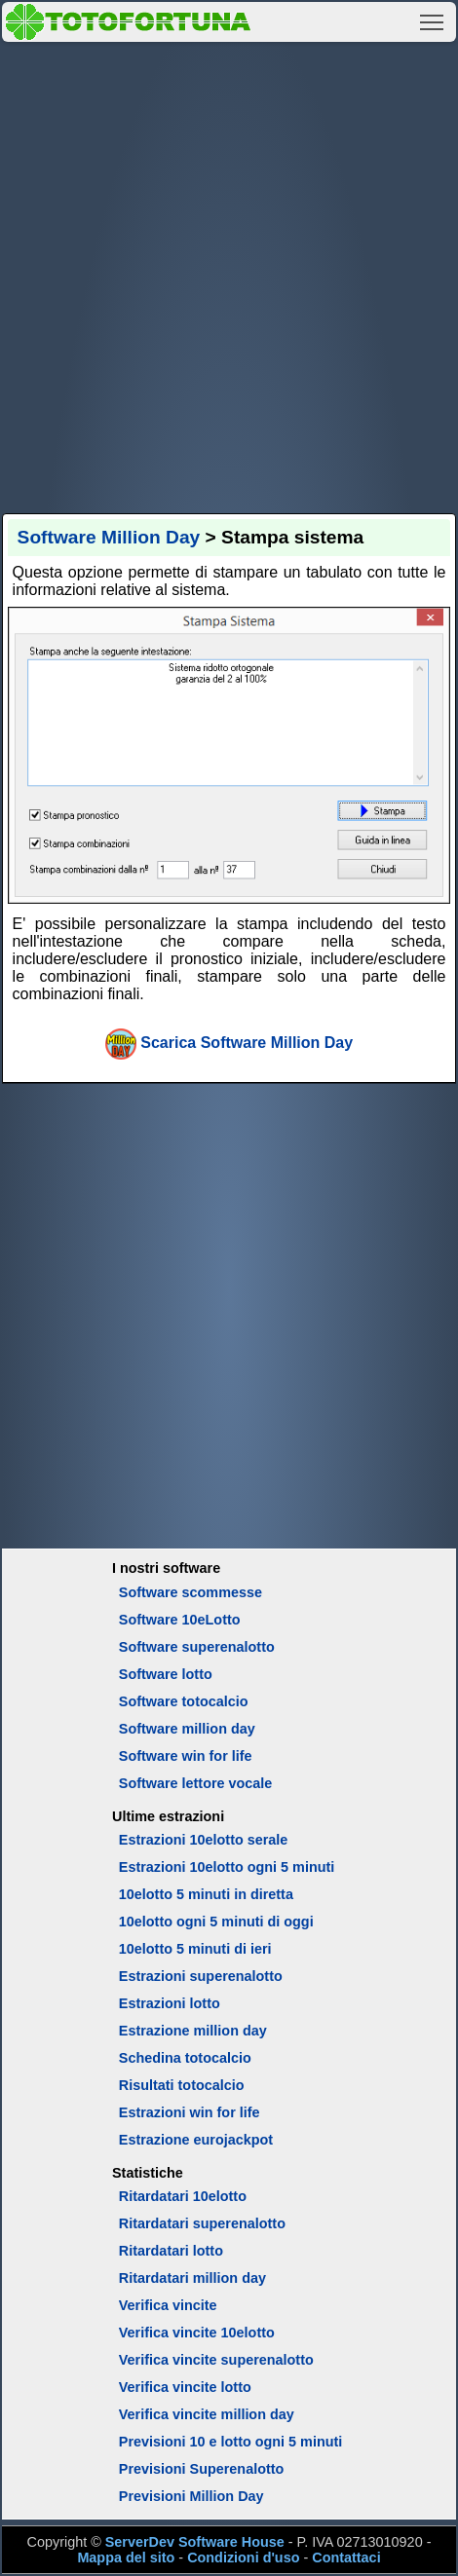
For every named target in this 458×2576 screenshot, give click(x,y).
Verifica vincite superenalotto (216, 2360)
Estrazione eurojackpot (196, 2139)
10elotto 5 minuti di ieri (195, 1949)
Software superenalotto (197, 1647)
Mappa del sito (125, 2557)
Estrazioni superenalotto (201, 1976)
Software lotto (165, 1674)
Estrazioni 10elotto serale (203, 1840)
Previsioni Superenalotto (202, 2469)
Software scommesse (190, 1592)
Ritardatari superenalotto (202, 2223)
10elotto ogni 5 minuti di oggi (216, 1921)
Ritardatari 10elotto (183, 2196)
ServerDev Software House (195, 2542)
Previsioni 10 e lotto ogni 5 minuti (230, 2441)
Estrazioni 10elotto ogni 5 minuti (226, 1867)
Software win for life (185, 1756)
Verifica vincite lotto (185, 2387)
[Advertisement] (229, 275)
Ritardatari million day (192, 2278)
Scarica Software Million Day (246, 1042)
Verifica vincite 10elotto (197, 2332)
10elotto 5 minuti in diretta (206, 1894)
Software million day (187, 1728)
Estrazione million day (193, 2030)
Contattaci (346, 2557)
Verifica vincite (168, 2305)
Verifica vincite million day (206, 2414)
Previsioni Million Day (191, 2496)
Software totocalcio (183, 1701)
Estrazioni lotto (169, 2003)
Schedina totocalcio (185, 2058)
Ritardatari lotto (171, 2251)
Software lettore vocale (196, 1783)
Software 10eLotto (180, 1619)
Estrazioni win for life (189, 2112)
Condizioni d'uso (243, 2557)
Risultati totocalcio (182, 2085)
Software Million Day (109, 537)
